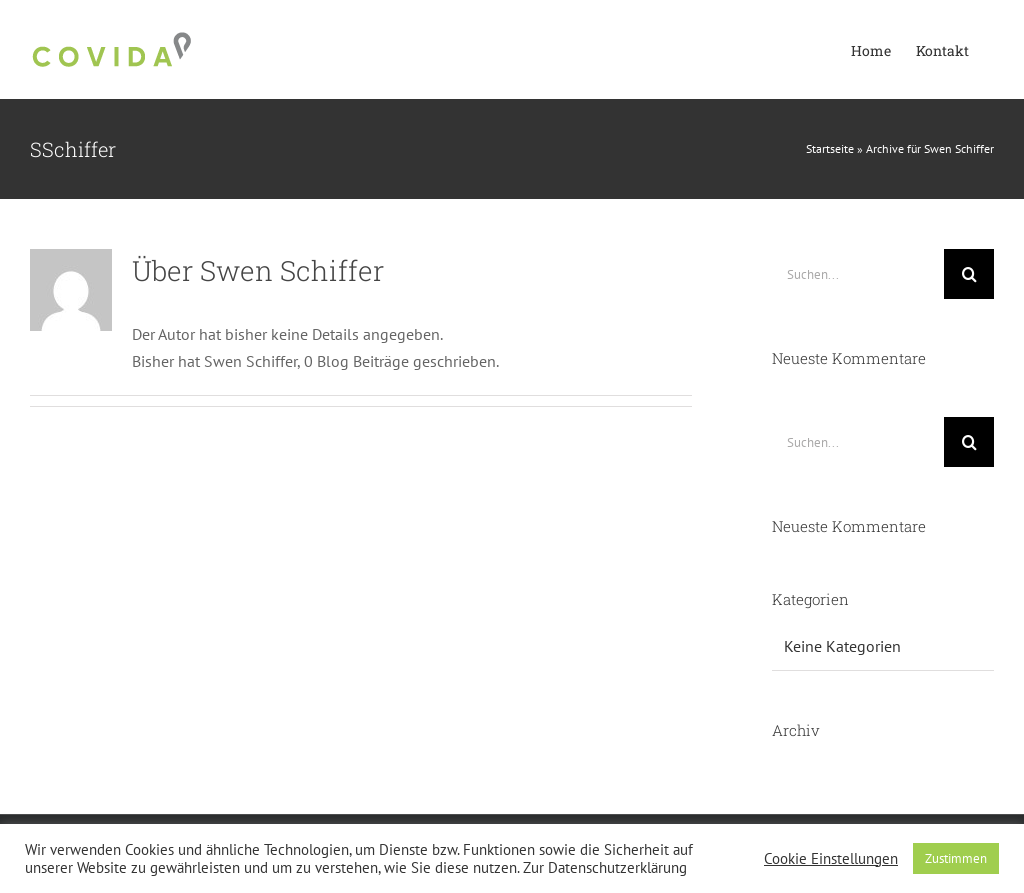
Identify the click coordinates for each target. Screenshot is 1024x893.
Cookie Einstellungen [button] (831, 859)
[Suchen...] (858, 274)
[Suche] (969, 274)
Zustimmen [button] (956, 858)
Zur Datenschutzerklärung (605, 867)
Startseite (830, 148)
